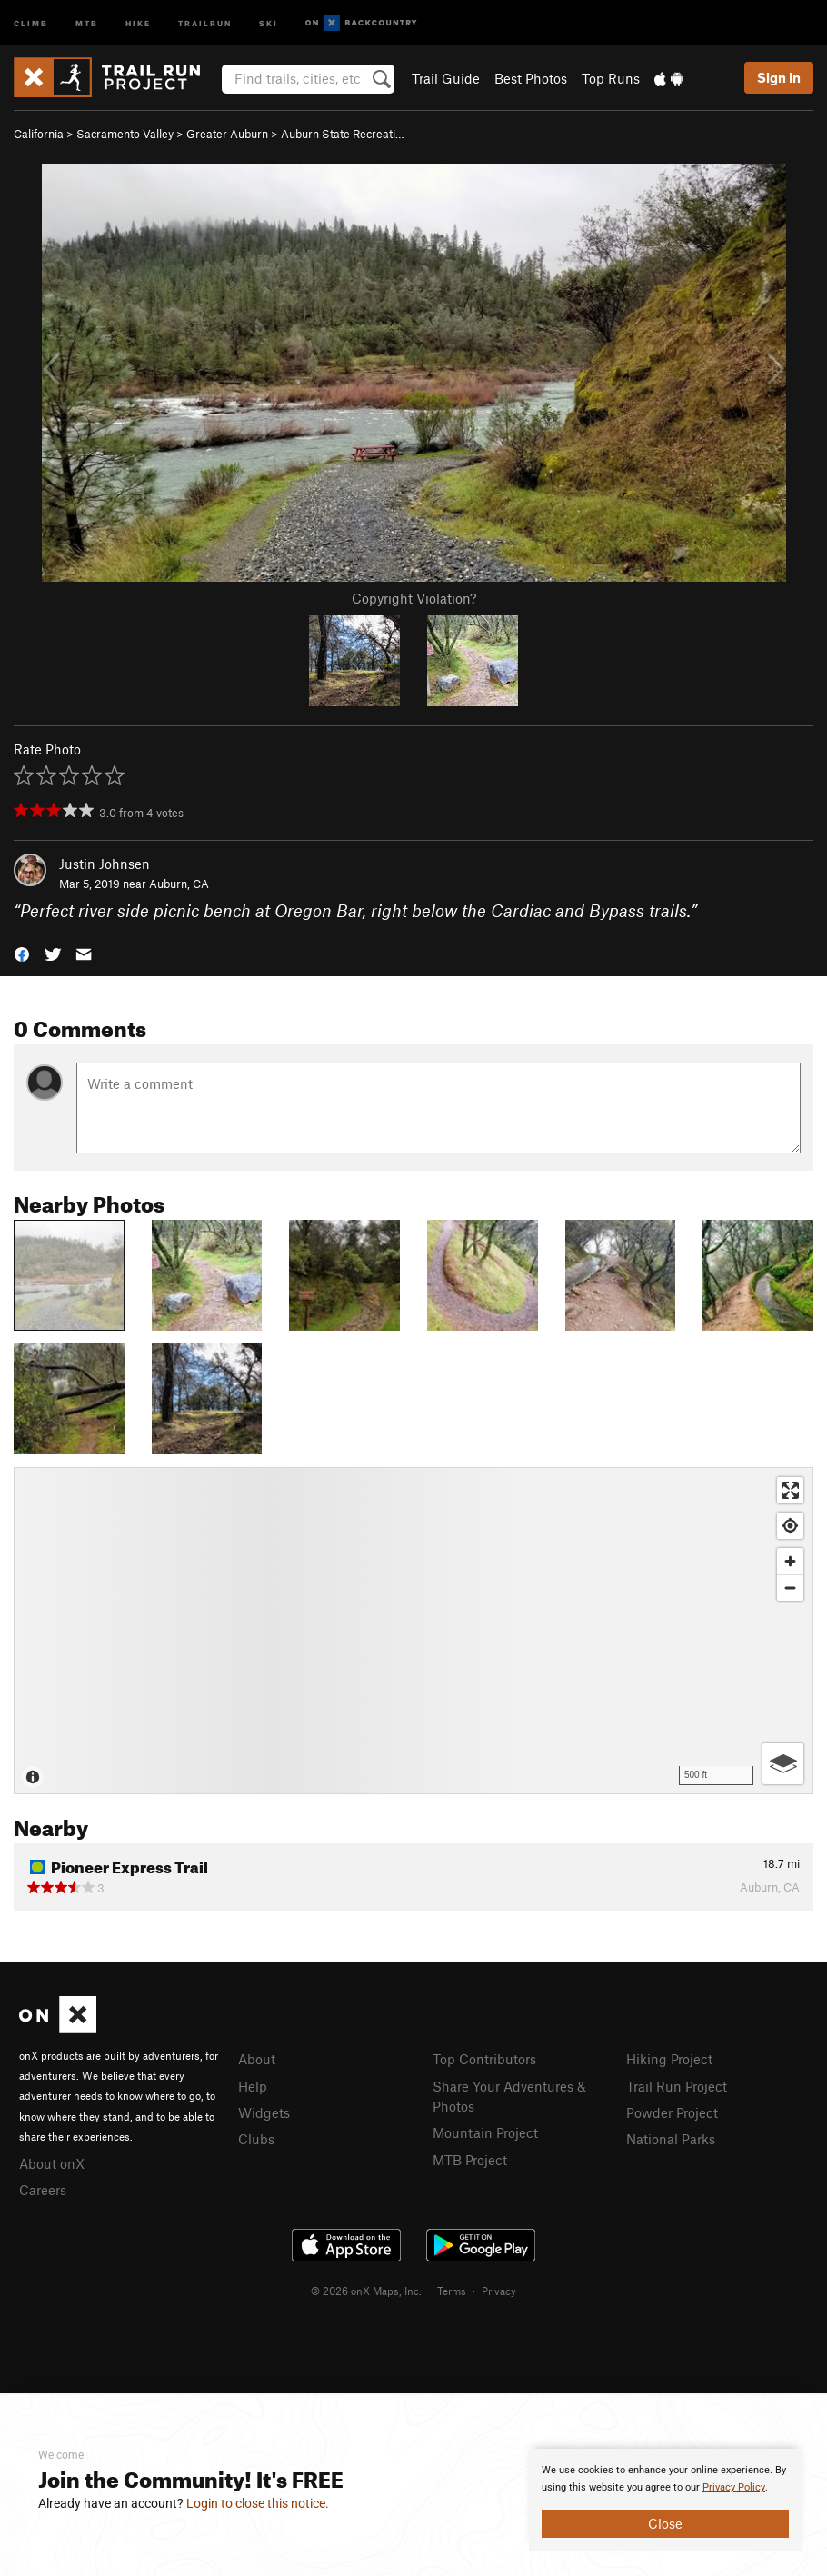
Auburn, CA (179, 883)
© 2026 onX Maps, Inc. (366, 2290)
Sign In (779, 77)
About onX (52, 2163)
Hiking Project (669, 2059)
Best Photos (530, 78)
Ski (268, 22)
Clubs (256, 2139)
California (39, 133)
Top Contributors (484, 2059)
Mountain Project (485, 2132)
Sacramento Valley (125, 133)
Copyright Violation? (414, 598)
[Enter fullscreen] (790, 1490)
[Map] (413, 1630)
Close (665, 2523)
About (256, 2059)
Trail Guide (446, 78)
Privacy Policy (733, 2487)
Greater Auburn (227, 133)
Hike (138, 22)
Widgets (264, 2112)
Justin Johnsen (104, 863)
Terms (451, 2290)
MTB (86, 22)
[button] (22, 953)
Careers (42, 2190)
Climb (31, 22)
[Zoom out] (790, 1587)
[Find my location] (790, 1526)
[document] (665, 2499)
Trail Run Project (676, 2086)
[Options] (782, 1763)
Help (252, 2086)
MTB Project (470, 2160)
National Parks (670, 2139)
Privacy (499, 2290)
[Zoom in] (790, 1561)
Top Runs (611, 78)
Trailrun (205, 22)
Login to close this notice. (257, 2503)
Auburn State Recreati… (342, 133)
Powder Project (672, 2112)
